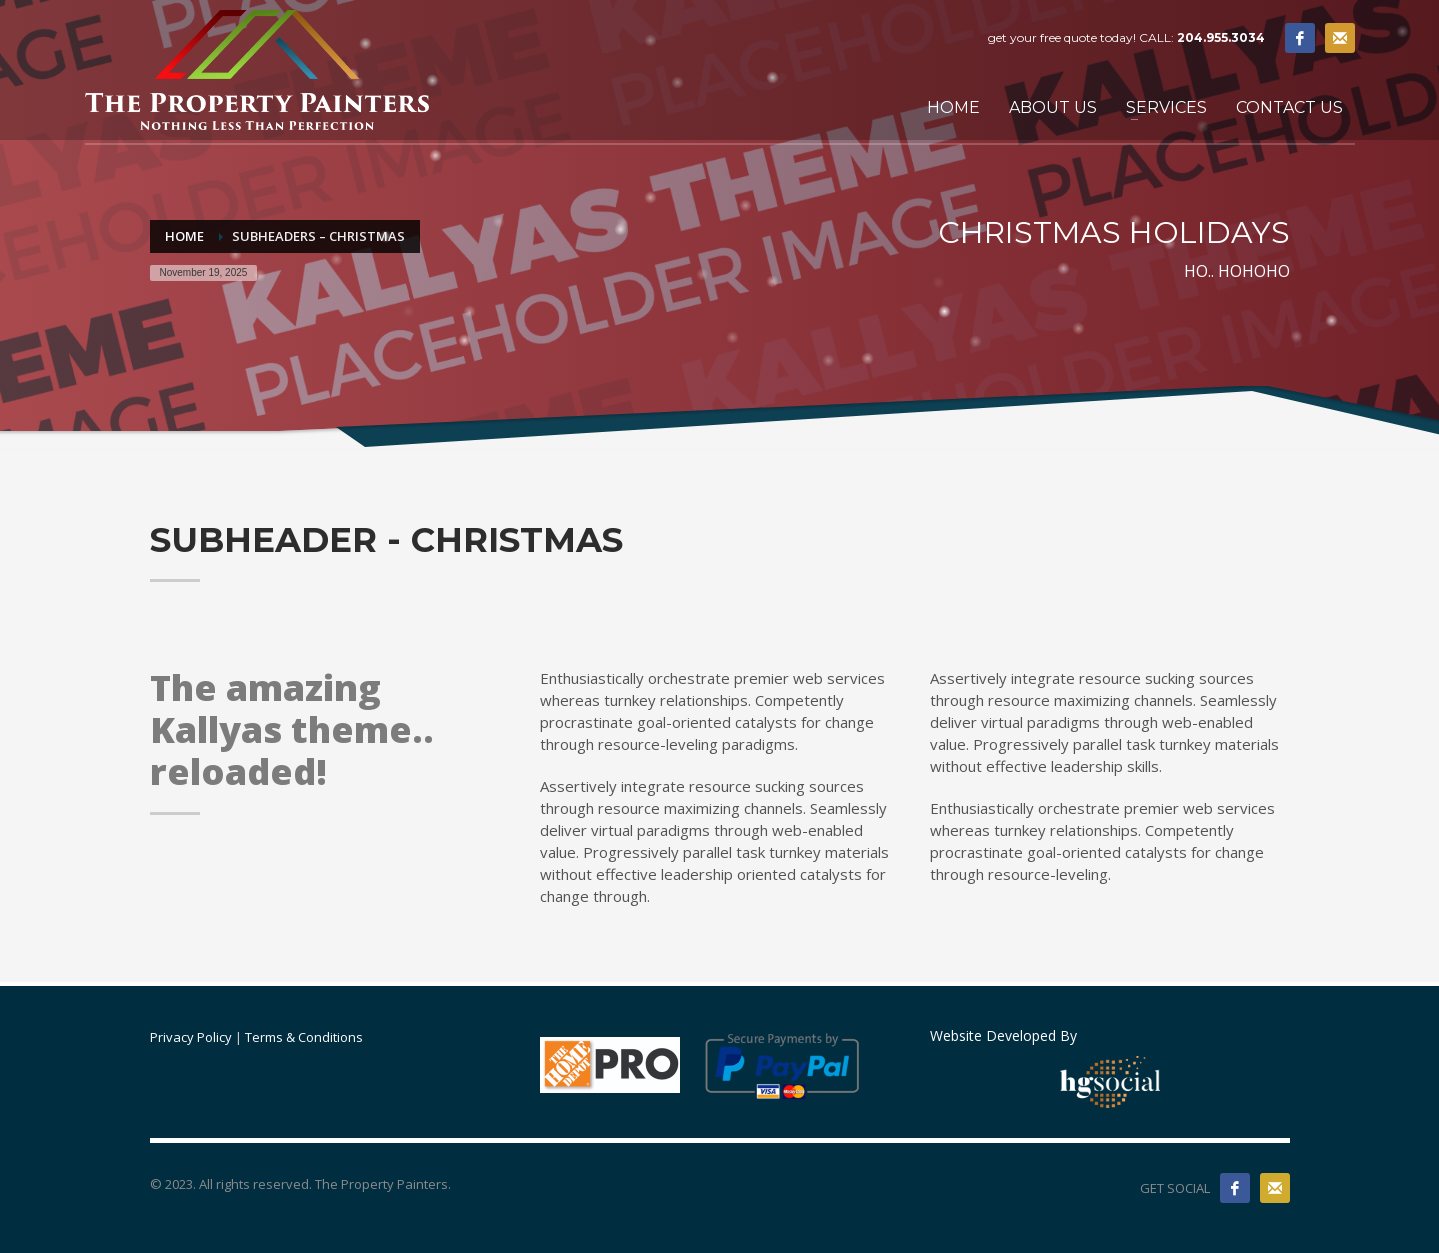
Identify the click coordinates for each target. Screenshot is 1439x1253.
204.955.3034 (1221, 37)
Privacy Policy (191, 1037)
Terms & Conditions (304, 1037)
